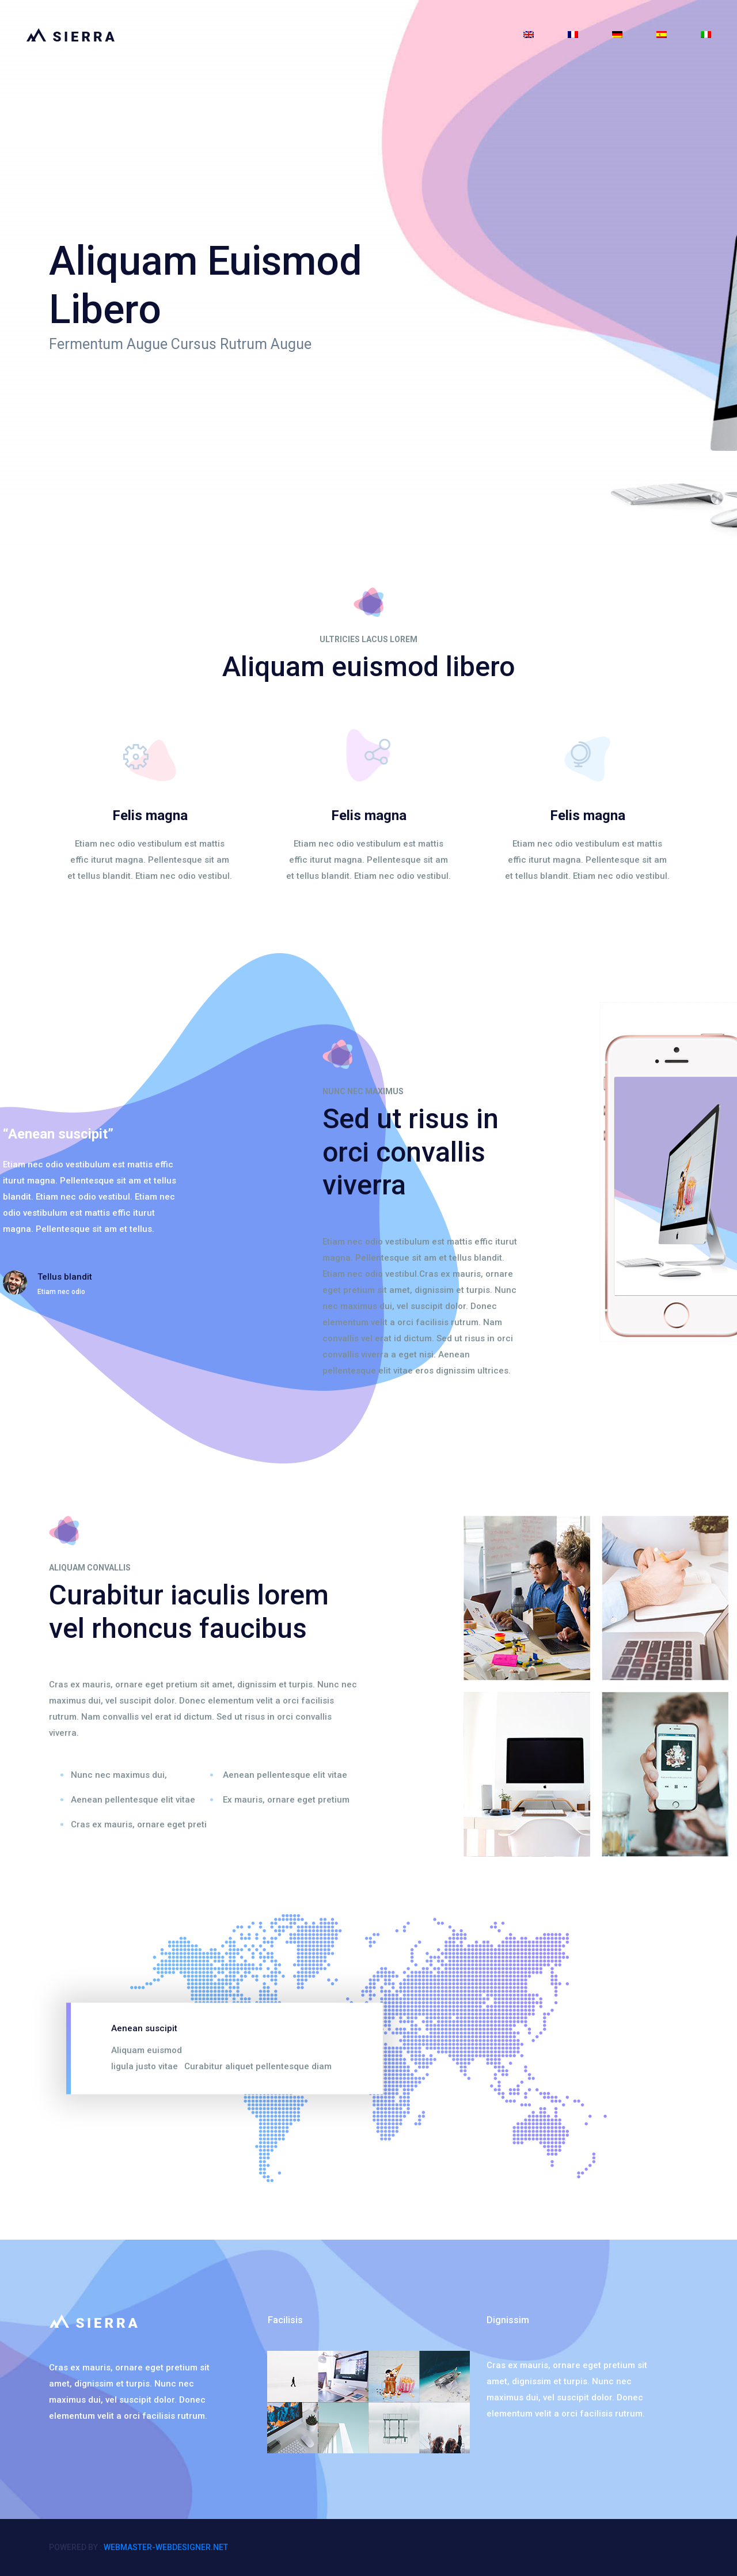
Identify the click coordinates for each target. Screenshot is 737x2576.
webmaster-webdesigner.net (166, 2547)
